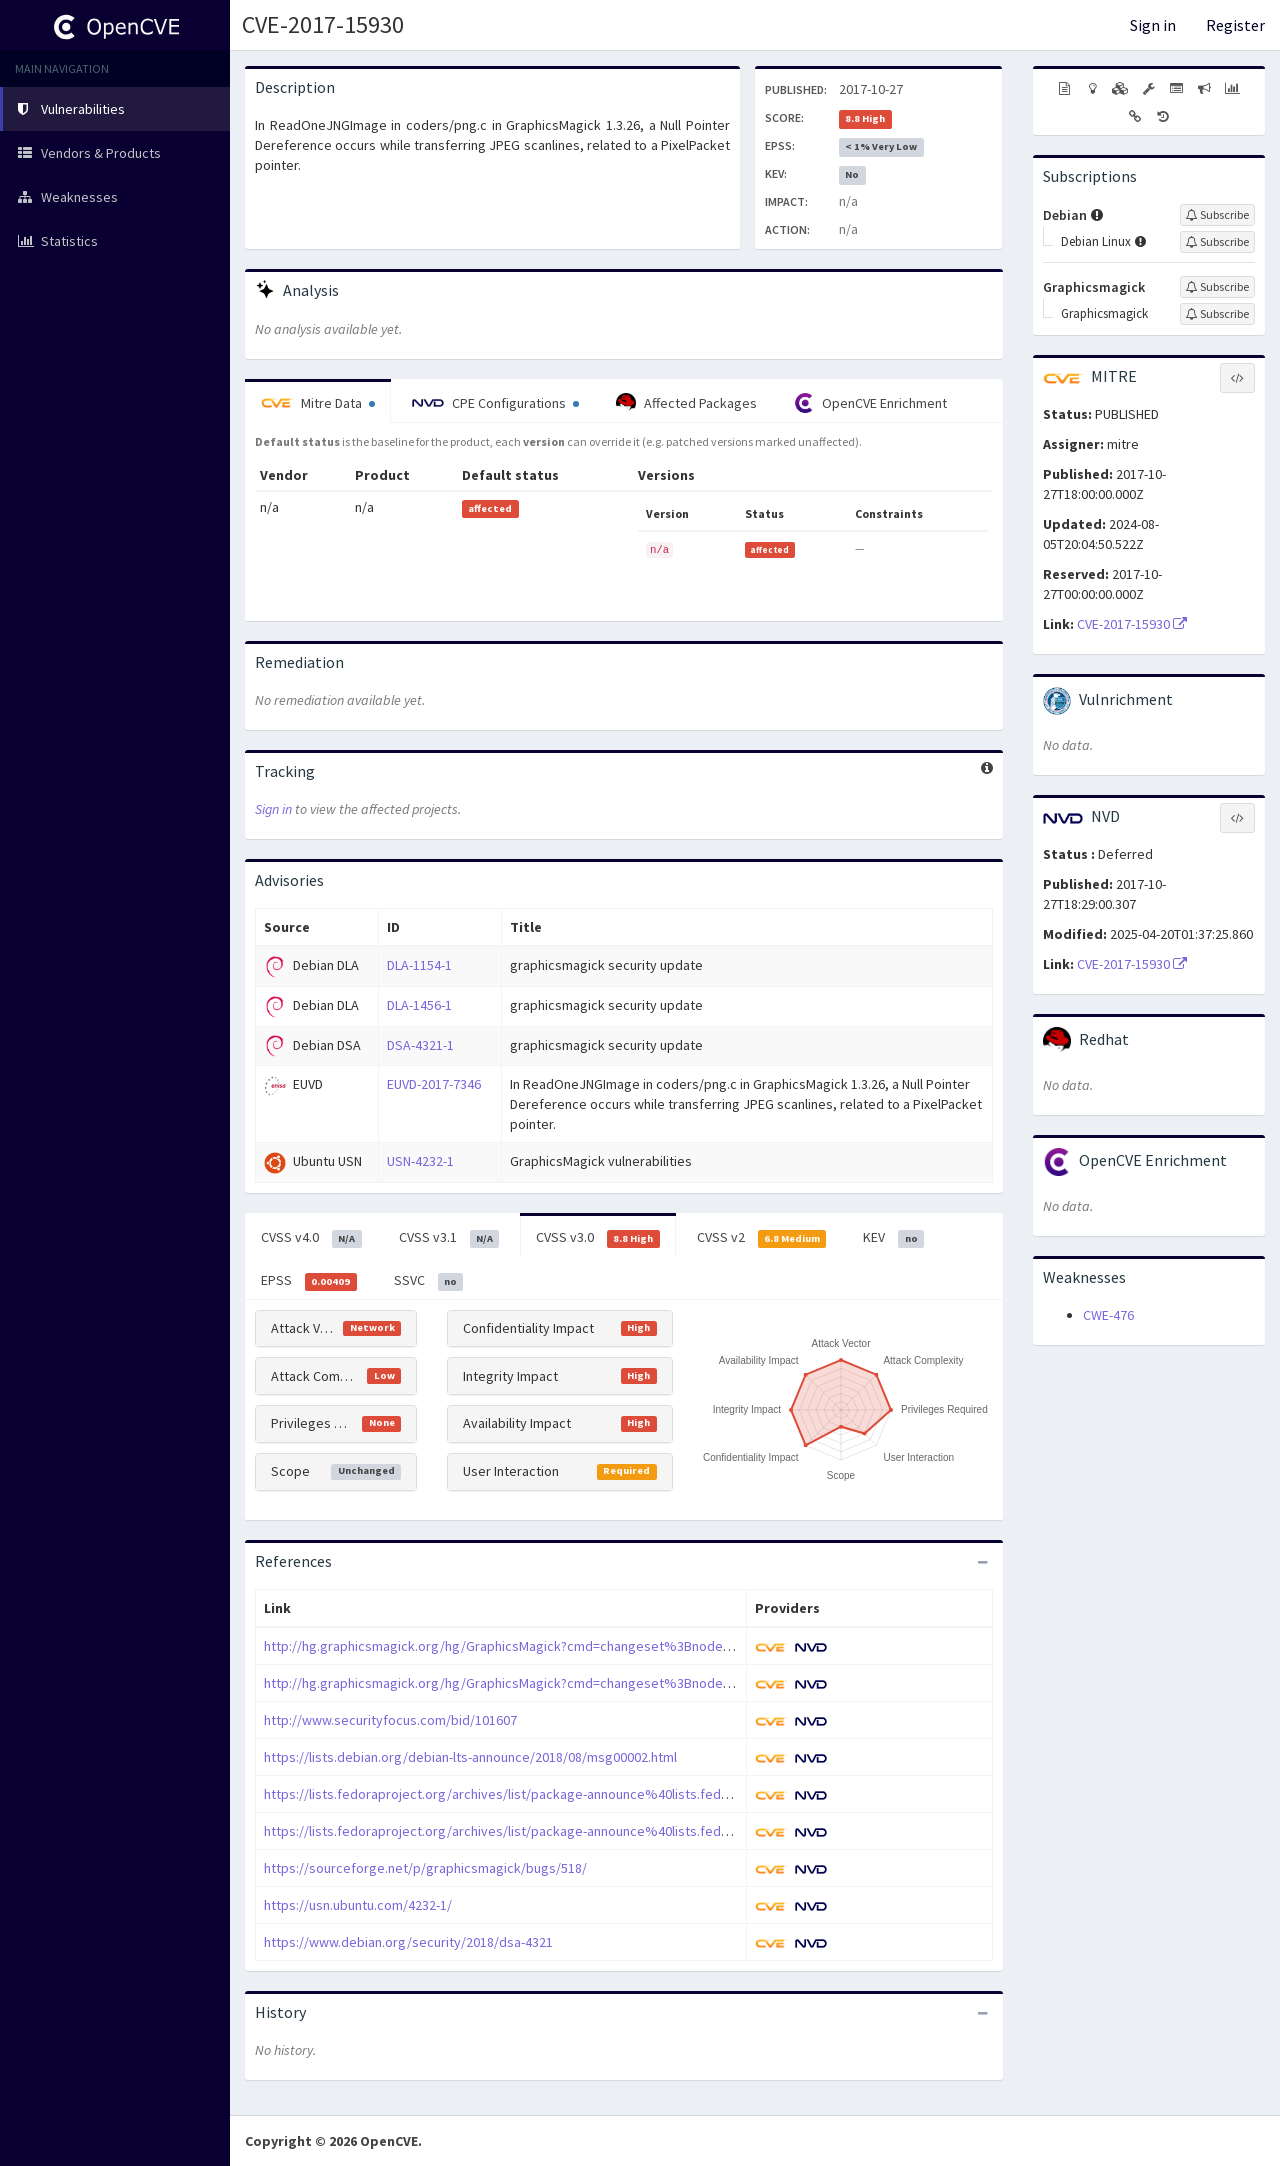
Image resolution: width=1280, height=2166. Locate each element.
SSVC (429, 1281)
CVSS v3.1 (449, 1238)
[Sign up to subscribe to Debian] (1217, 215)
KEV (893, 1238)
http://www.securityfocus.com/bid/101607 (390, 1720)
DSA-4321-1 (420, 1045)
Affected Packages (686, 403)
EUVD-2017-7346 (434, 1084)
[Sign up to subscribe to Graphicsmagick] (1217, 287)
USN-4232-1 (420, 1161)
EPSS (309, 1281)
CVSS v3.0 (598, 1238)
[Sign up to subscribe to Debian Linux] (1217, 242)
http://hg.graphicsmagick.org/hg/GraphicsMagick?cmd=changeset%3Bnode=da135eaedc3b (541, 1683)
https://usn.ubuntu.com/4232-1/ (358, 1905)
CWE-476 (1108, 1315)
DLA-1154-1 (419, 965)
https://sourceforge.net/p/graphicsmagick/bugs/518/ (425, 1868)
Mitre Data (318, 403)
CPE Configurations (495, 403)
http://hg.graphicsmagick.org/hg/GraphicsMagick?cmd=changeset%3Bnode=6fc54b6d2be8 (540, 1646)
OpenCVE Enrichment (870, 403)
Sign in (1153, 25)
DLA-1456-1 (419, 1005)
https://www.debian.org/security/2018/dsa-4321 (408, 1942)
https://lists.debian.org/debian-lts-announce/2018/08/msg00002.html (470, 1757)
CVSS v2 (762, 1238)
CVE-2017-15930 (323, 24)
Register (1235, 25)
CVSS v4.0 (311, 1238)
